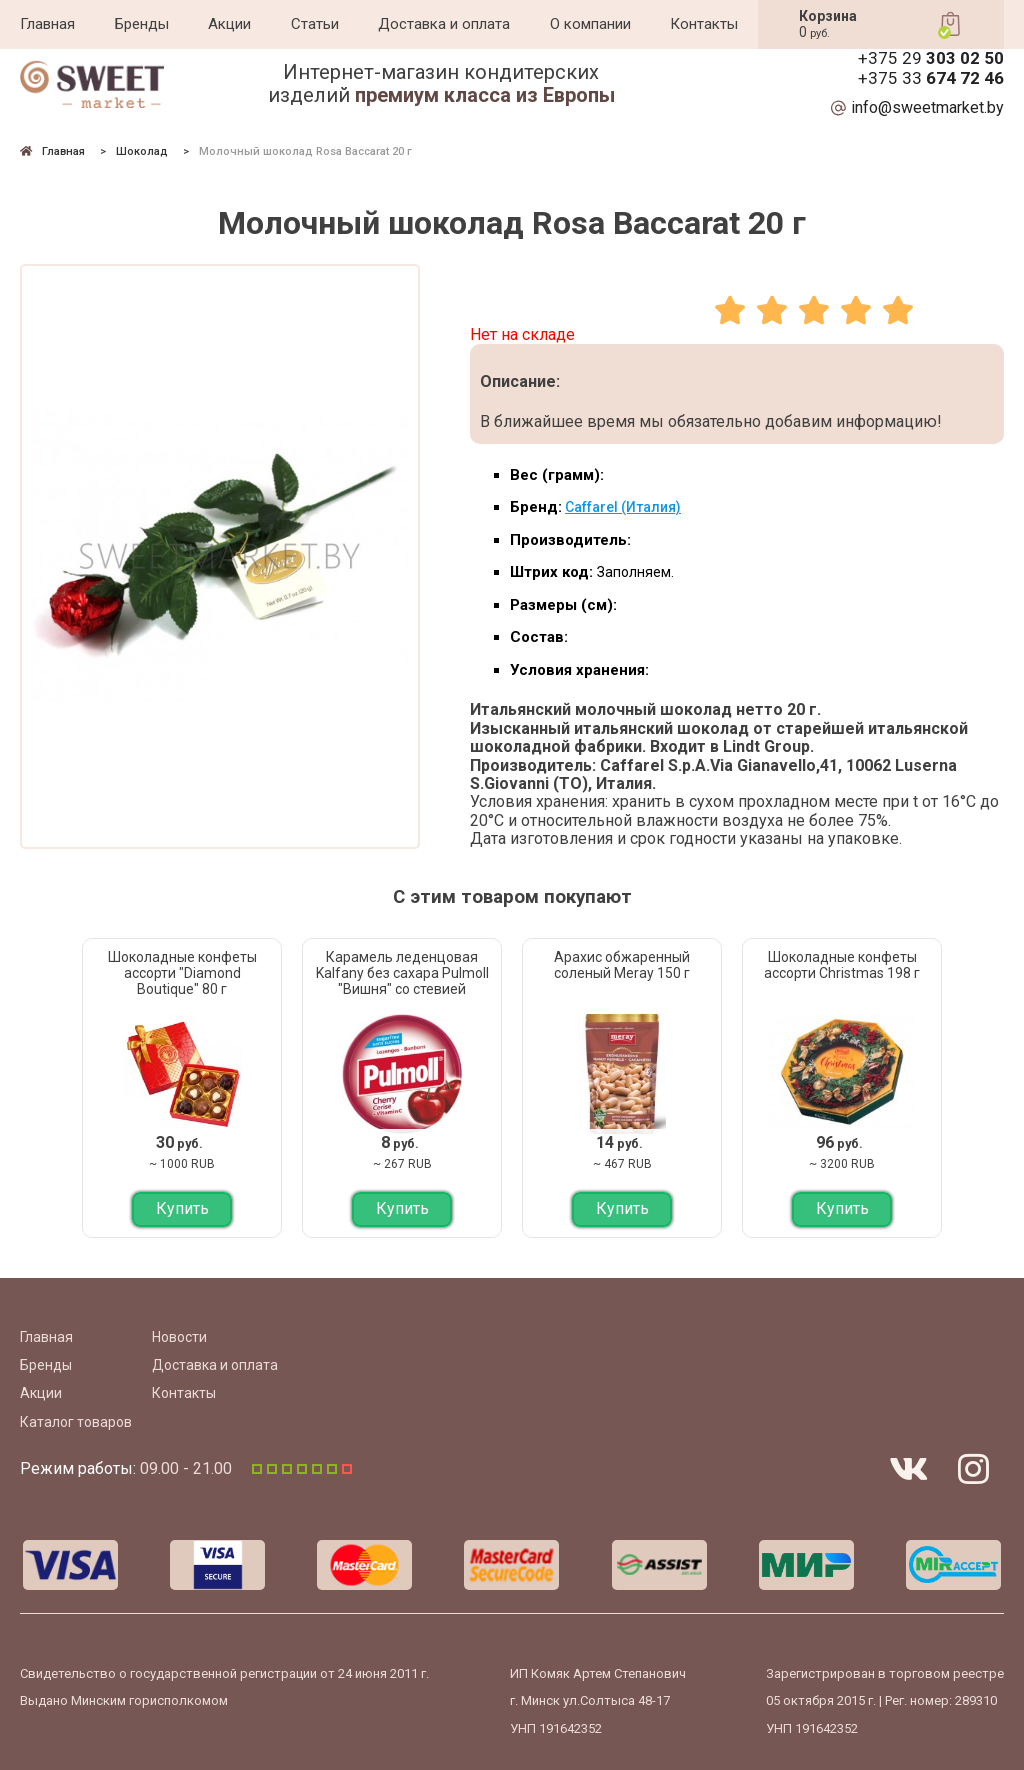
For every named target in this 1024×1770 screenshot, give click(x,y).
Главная (47, 24)
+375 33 (931, 78)
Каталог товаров (76, 1422)
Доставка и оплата (444, 24)
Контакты (704, 24)
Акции (229, 24)
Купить (182, 1208)
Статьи (315, 24)
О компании (590, 24)
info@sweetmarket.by (927, 108)
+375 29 (931, 58)
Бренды (142, 24)
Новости (179, 1337)
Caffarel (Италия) (623, 507)
